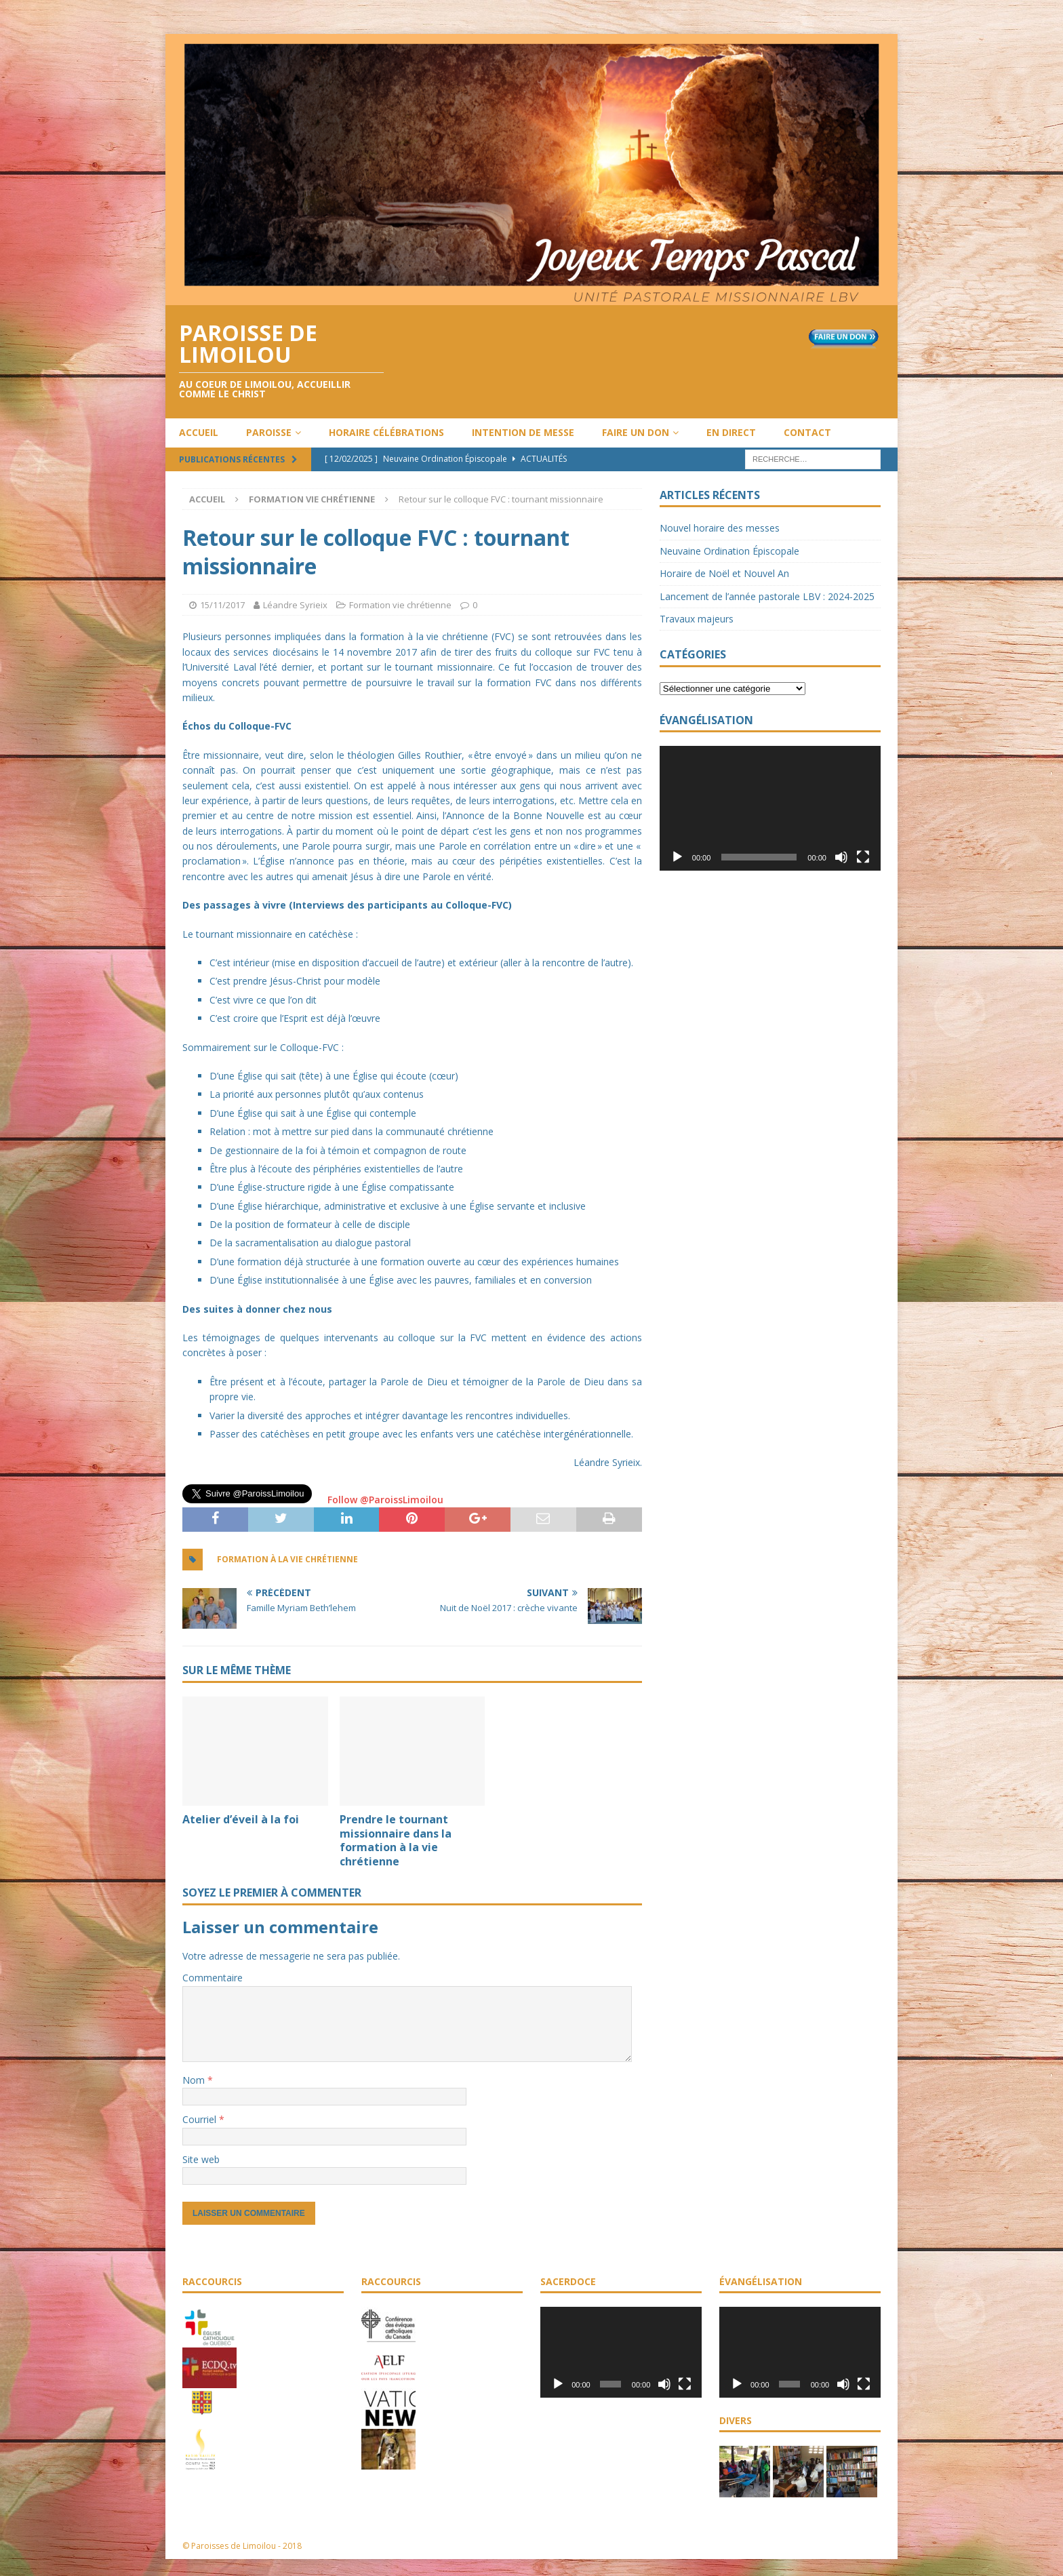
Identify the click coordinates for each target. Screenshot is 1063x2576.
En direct (731, 432)
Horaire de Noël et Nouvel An (724, 573)
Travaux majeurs (697, 618)
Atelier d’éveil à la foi (240, 1819)
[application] (770, 808)
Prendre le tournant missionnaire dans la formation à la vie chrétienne (396, 1840)
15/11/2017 (222, 605)
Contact (807, 432)
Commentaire (212, 1977)
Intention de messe (523, 432)
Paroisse (269, 432)
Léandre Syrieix (295, 605)
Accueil (198, 432)
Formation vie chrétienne (400, 605)
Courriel (200, 2119)
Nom (194, 2080)
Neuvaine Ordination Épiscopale (729, 550)
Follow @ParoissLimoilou (384, 1499)
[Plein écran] (863, 857)
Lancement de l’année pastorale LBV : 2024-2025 (767, 596)
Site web (201, 2159)
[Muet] (841, 857)
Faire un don (635, 432)
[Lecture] (677, 857)
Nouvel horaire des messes (720, 527)
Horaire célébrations (386, 432)
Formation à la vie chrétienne (287, 1559)
